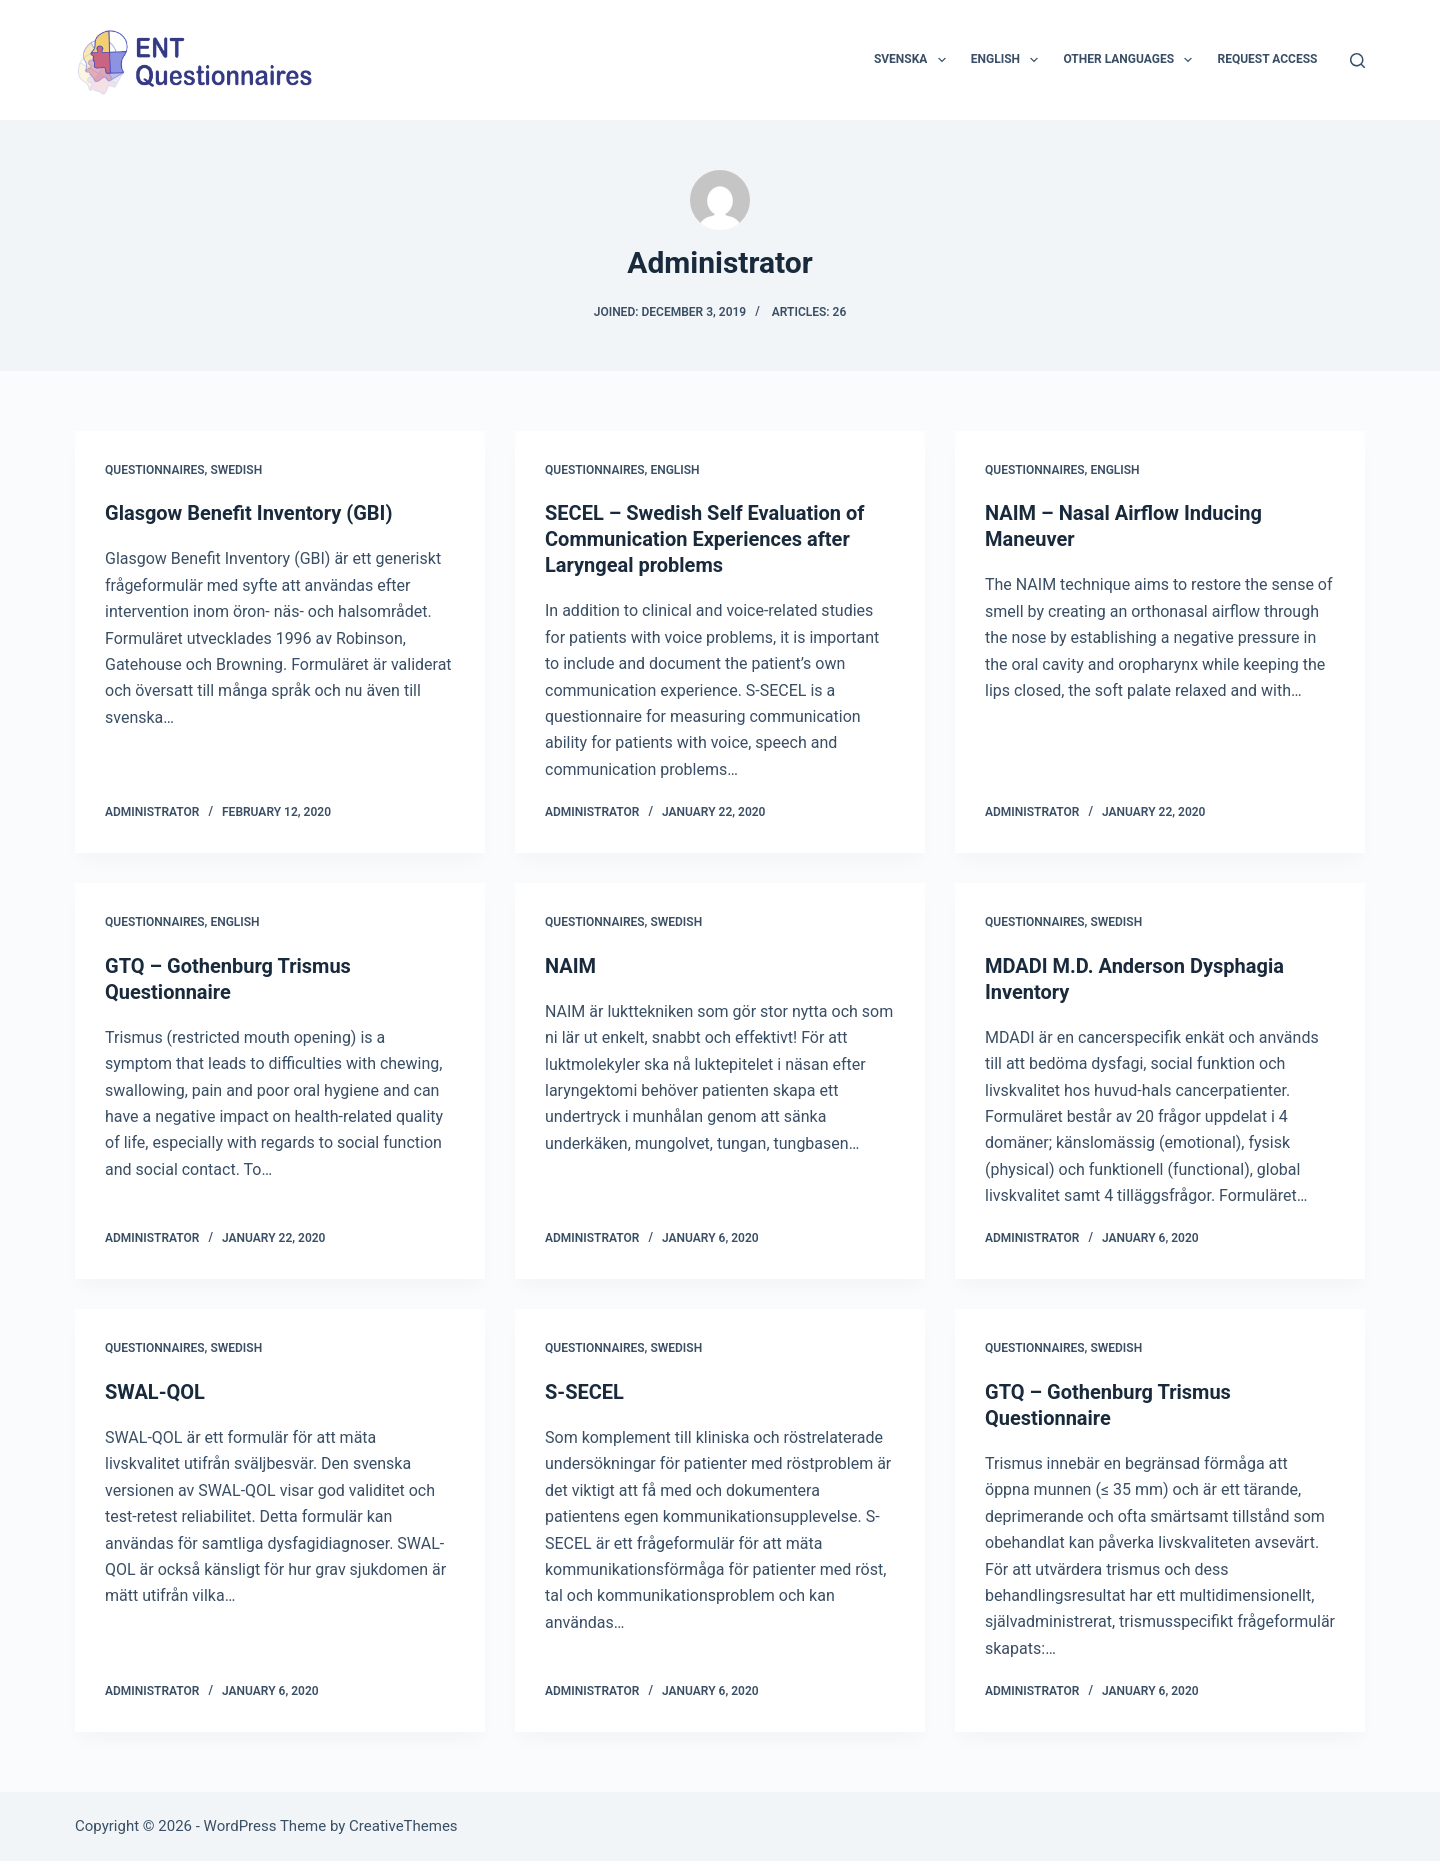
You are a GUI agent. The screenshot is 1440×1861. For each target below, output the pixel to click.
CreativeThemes (403, 1826)
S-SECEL (584, 1392)
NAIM (570, 966)
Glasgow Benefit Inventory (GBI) (248, 513)
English (1009, 60)
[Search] (1357, 60)
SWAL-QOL (155, 1392)
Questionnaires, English (622, 470)
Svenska (914, 60)
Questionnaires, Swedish (183, 470)
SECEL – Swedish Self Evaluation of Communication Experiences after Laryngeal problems (704, 539)
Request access (1267, 59)
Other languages (1131, 60)
